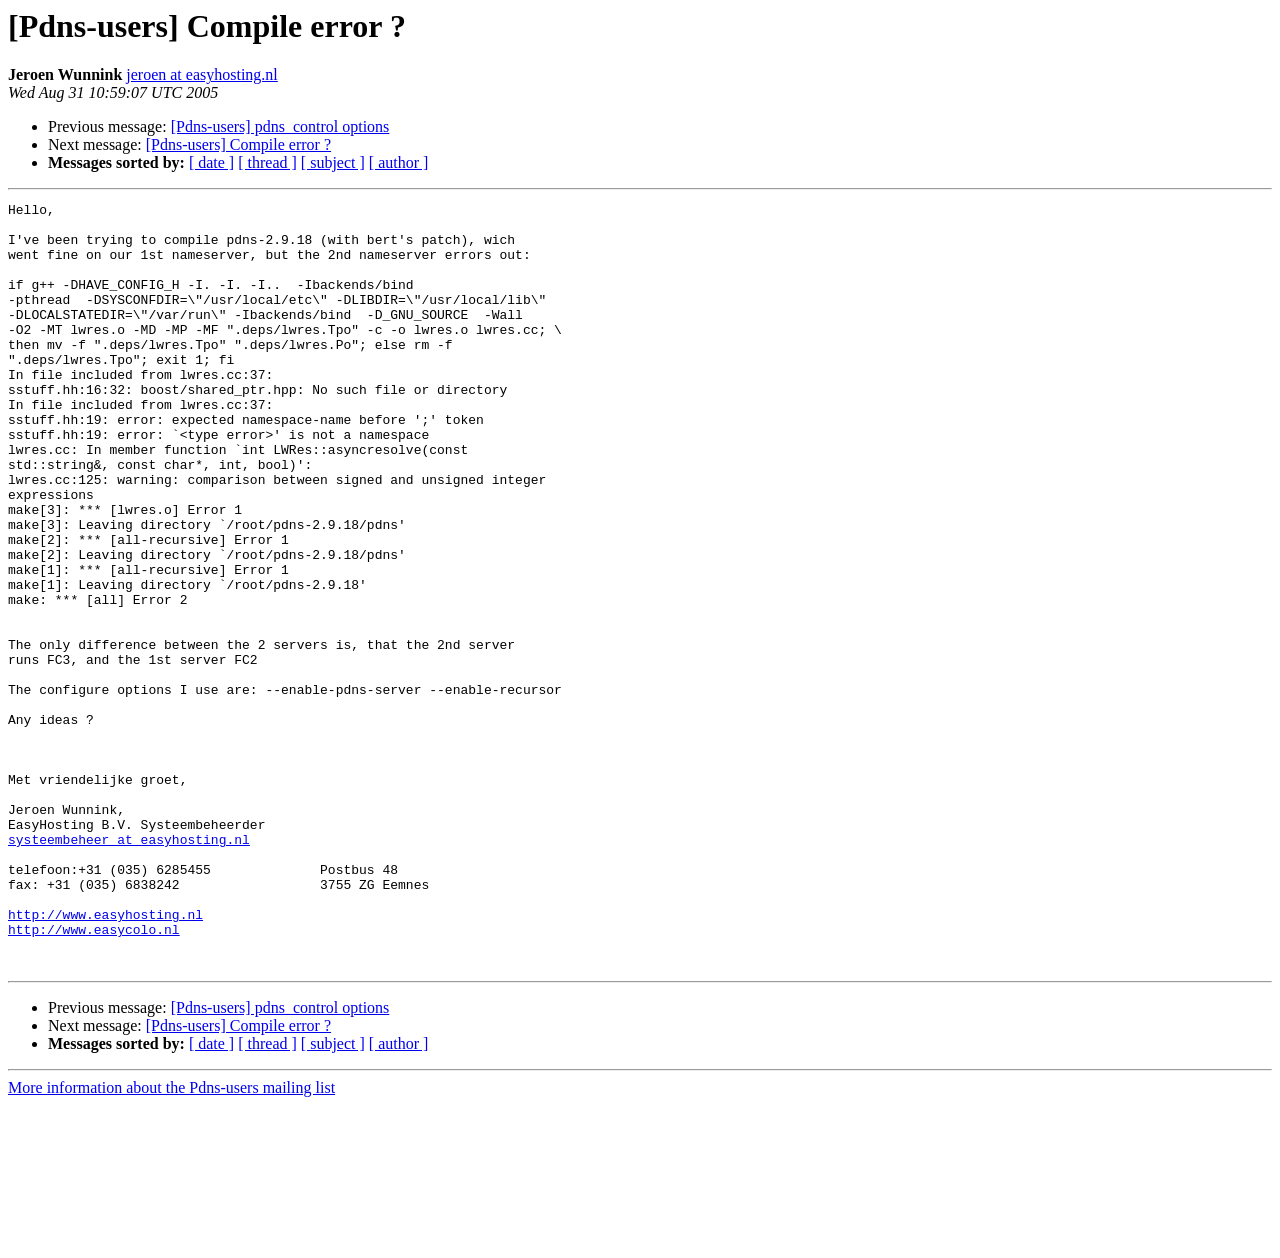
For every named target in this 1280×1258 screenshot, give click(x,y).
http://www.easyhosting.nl (105, 1058)
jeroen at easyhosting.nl (202, 74)
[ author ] (399, 162)
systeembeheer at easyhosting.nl (129, 968)
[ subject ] (333, 162)
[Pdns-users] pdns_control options (280, 126)
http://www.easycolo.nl (94, 1076)
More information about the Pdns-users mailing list (171, 1240)
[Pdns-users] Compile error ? (238, 144)
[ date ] (211, 162)
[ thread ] (267, 162)
